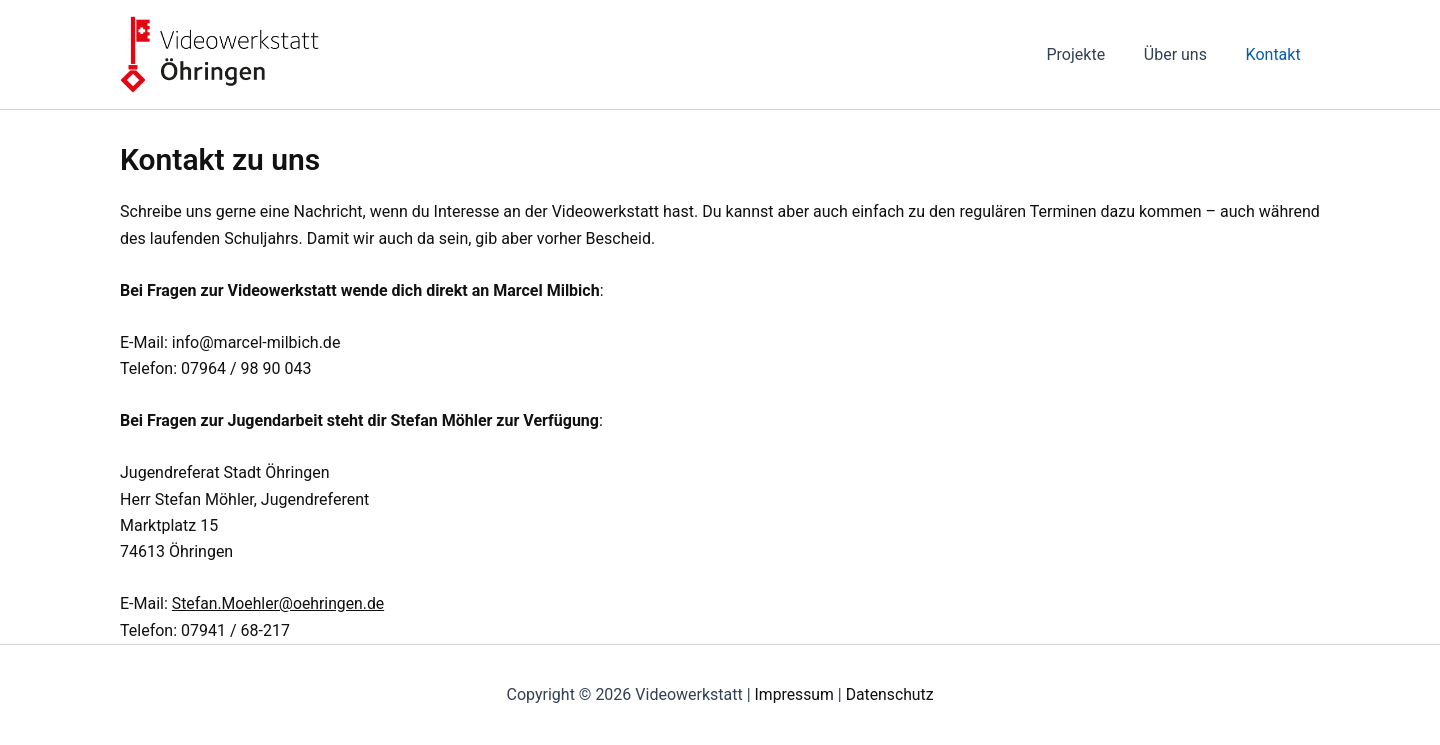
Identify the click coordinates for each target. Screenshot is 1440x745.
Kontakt (1276, 54)
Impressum (793, 694)
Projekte (1092, 54)
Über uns (1185, 54)
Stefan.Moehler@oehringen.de (280, 603)
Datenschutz (890, 694)
